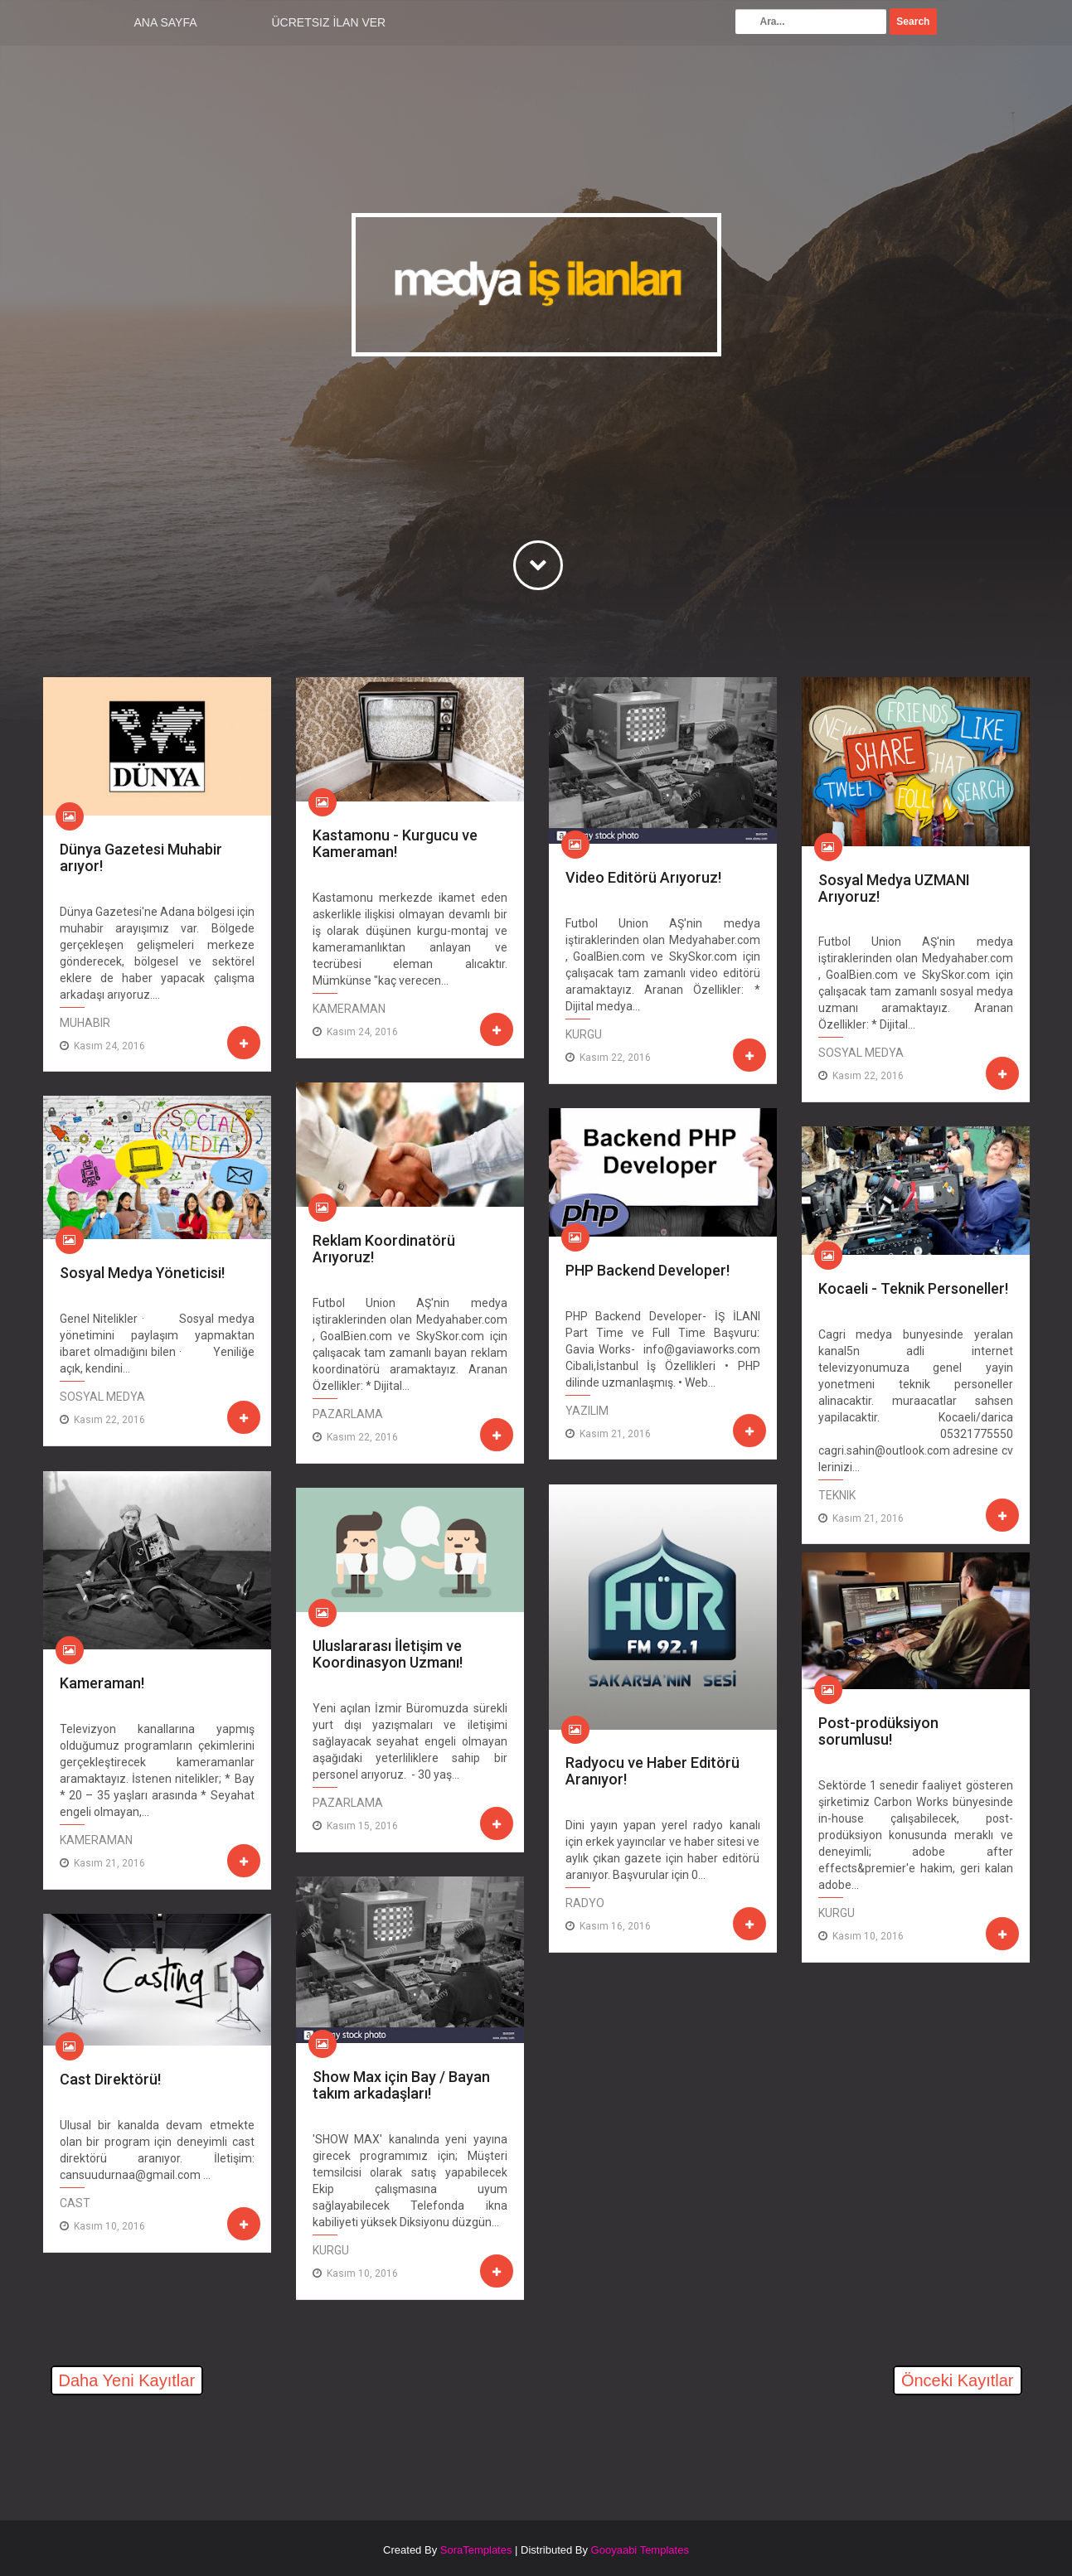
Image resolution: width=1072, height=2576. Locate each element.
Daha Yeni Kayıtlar (127, 2380)
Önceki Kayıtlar (957, 2380)
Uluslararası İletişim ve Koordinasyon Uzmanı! (388, 1654)
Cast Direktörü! (110, 2079)
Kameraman (349, 1008)
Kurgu (583, 1034)
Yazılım (587, 1410)
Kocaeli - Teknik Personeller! (913, 1288)
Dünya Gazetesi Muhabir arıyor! (141, 857)
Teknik (837, 1495)
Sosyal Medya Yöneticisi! (142, 1272)
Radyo (584, 1903)
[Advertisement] (237, 2448)
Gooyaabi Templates (640, 2550)
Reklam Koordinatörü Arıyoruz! (384, 1249)
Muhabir (85, 1022)
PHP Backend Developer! (647, 1270)
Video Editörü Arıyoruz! (643, 877)
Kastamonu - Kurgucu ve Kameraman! (395, 843)
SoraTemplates (476, 2550)
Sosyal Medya (861, 1052)
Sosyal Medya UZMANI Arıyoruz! (894, 888)
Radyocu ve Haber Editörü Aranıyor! (652, 1771)
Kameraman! (102, 1683)
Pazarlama (348, 1414)
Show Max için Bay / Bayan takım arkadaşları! (401, 2085)
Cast (75, 2203)
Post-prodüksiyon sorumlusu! (878, 1731)
